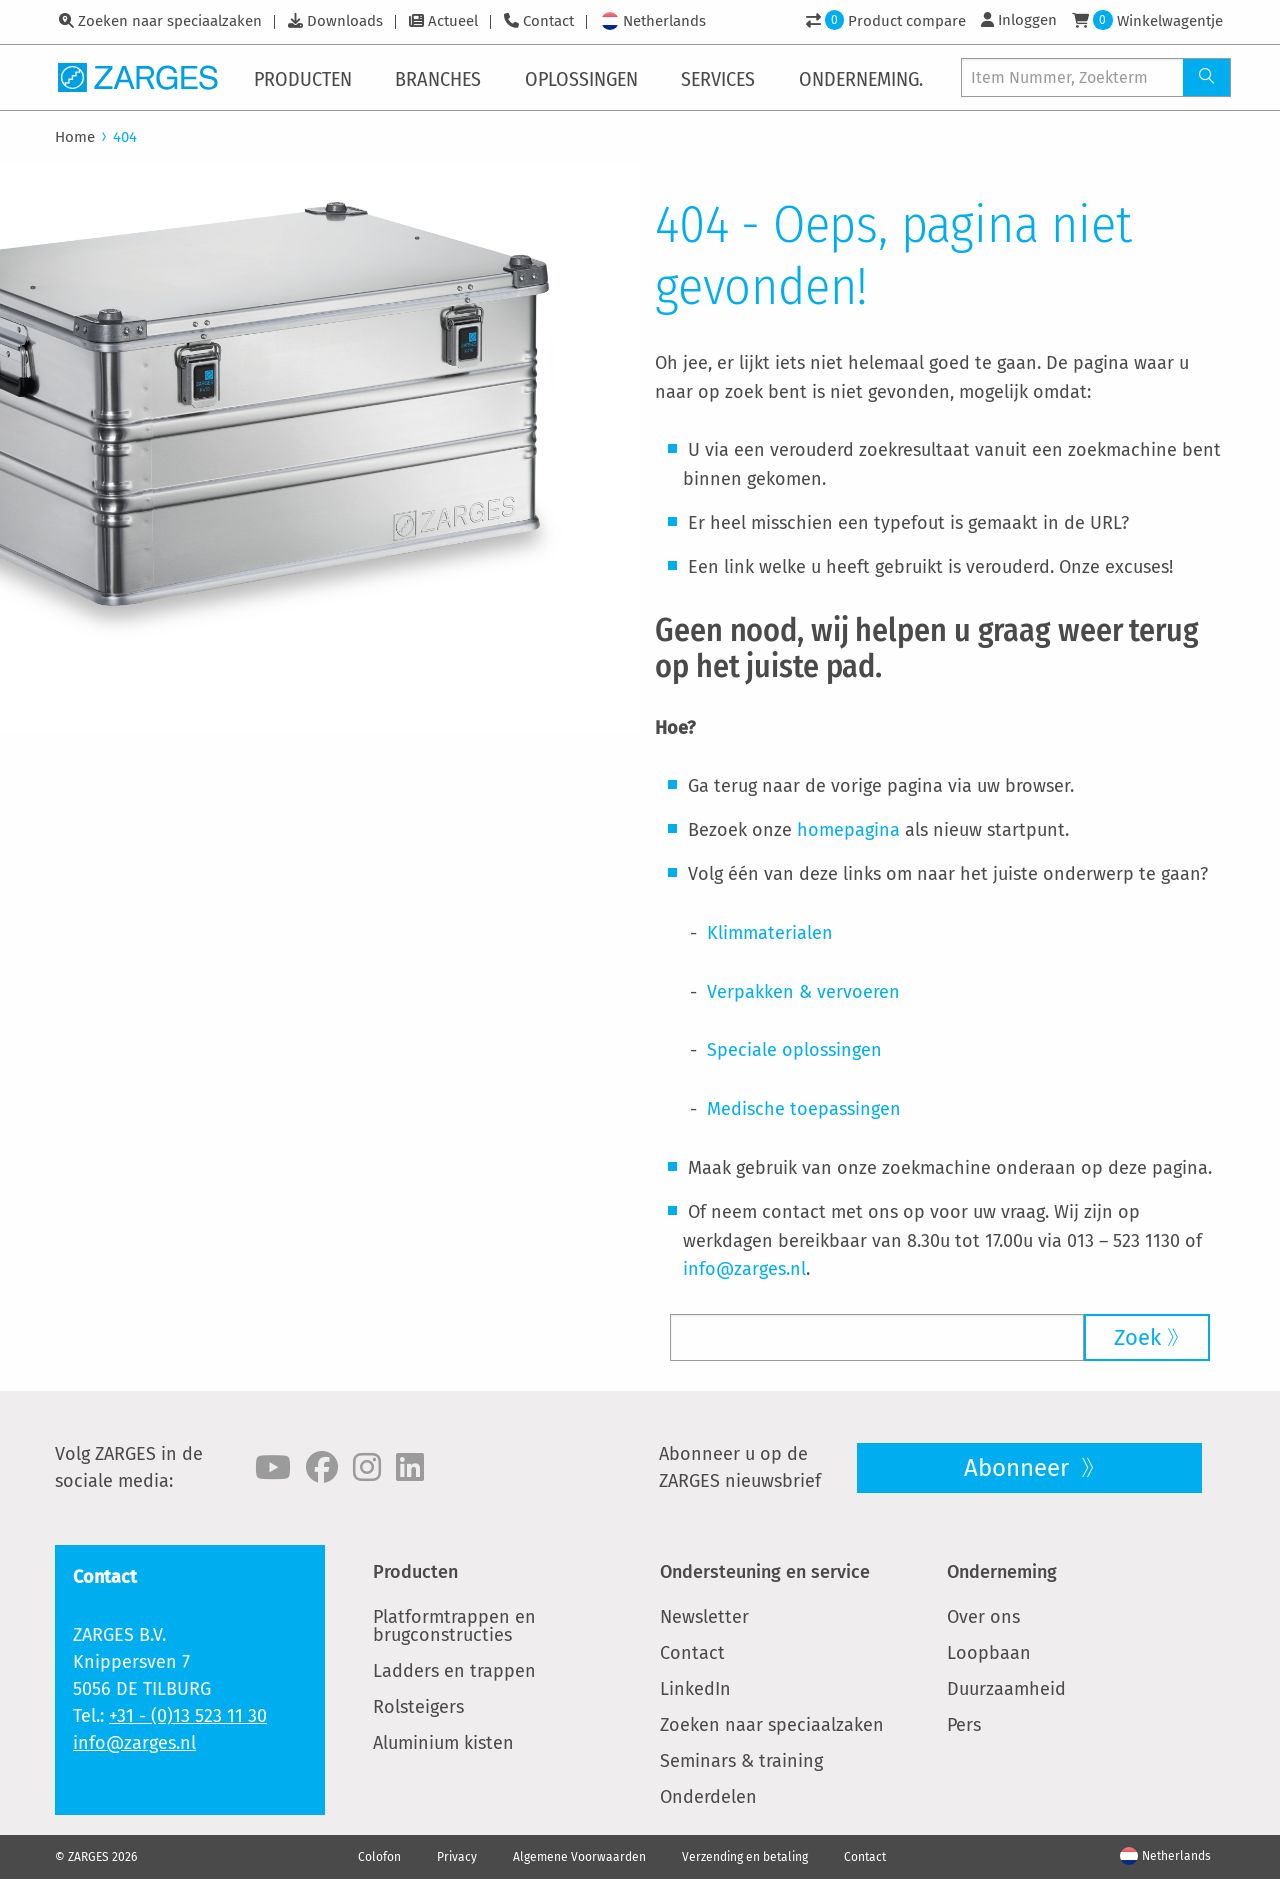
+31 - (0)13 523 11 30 (188, 1716)
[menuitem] (307, 77)
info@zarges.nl (744, 1269)
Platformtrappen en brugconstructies (454, 1626)
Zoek (1137, 1337)
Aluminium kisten (443, 1743)
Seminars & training (741, 1761)
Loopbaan (989, 1653)
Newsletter (704, 1617)
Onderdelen (708, 1797)
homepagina (848, 830)
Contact (548, 21)
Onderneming (1002, 1572)
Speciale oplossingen (794, 1050)
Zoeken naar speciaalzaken (170, 21)
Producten (415, 1572)
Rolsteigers (418, 1707)
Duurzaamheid (1006, 1689)
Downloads (345, 21)
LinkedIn (695, 1689)
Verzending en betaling (745, 1857)
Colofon (379, 1857)
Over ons (983, 1617)
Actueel (453, 21)
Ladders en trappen (454, 1671)
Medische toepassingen (804, 1109)
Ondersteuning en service (765, 1572)
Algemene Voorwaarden (579, 1857)
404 (125, 137)
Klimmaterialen (770, 933)
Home (75, 137)
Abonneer (1019, 1468)
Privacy (457, 1857)
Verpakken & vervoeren (803, 992)
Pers (964, 1725)
